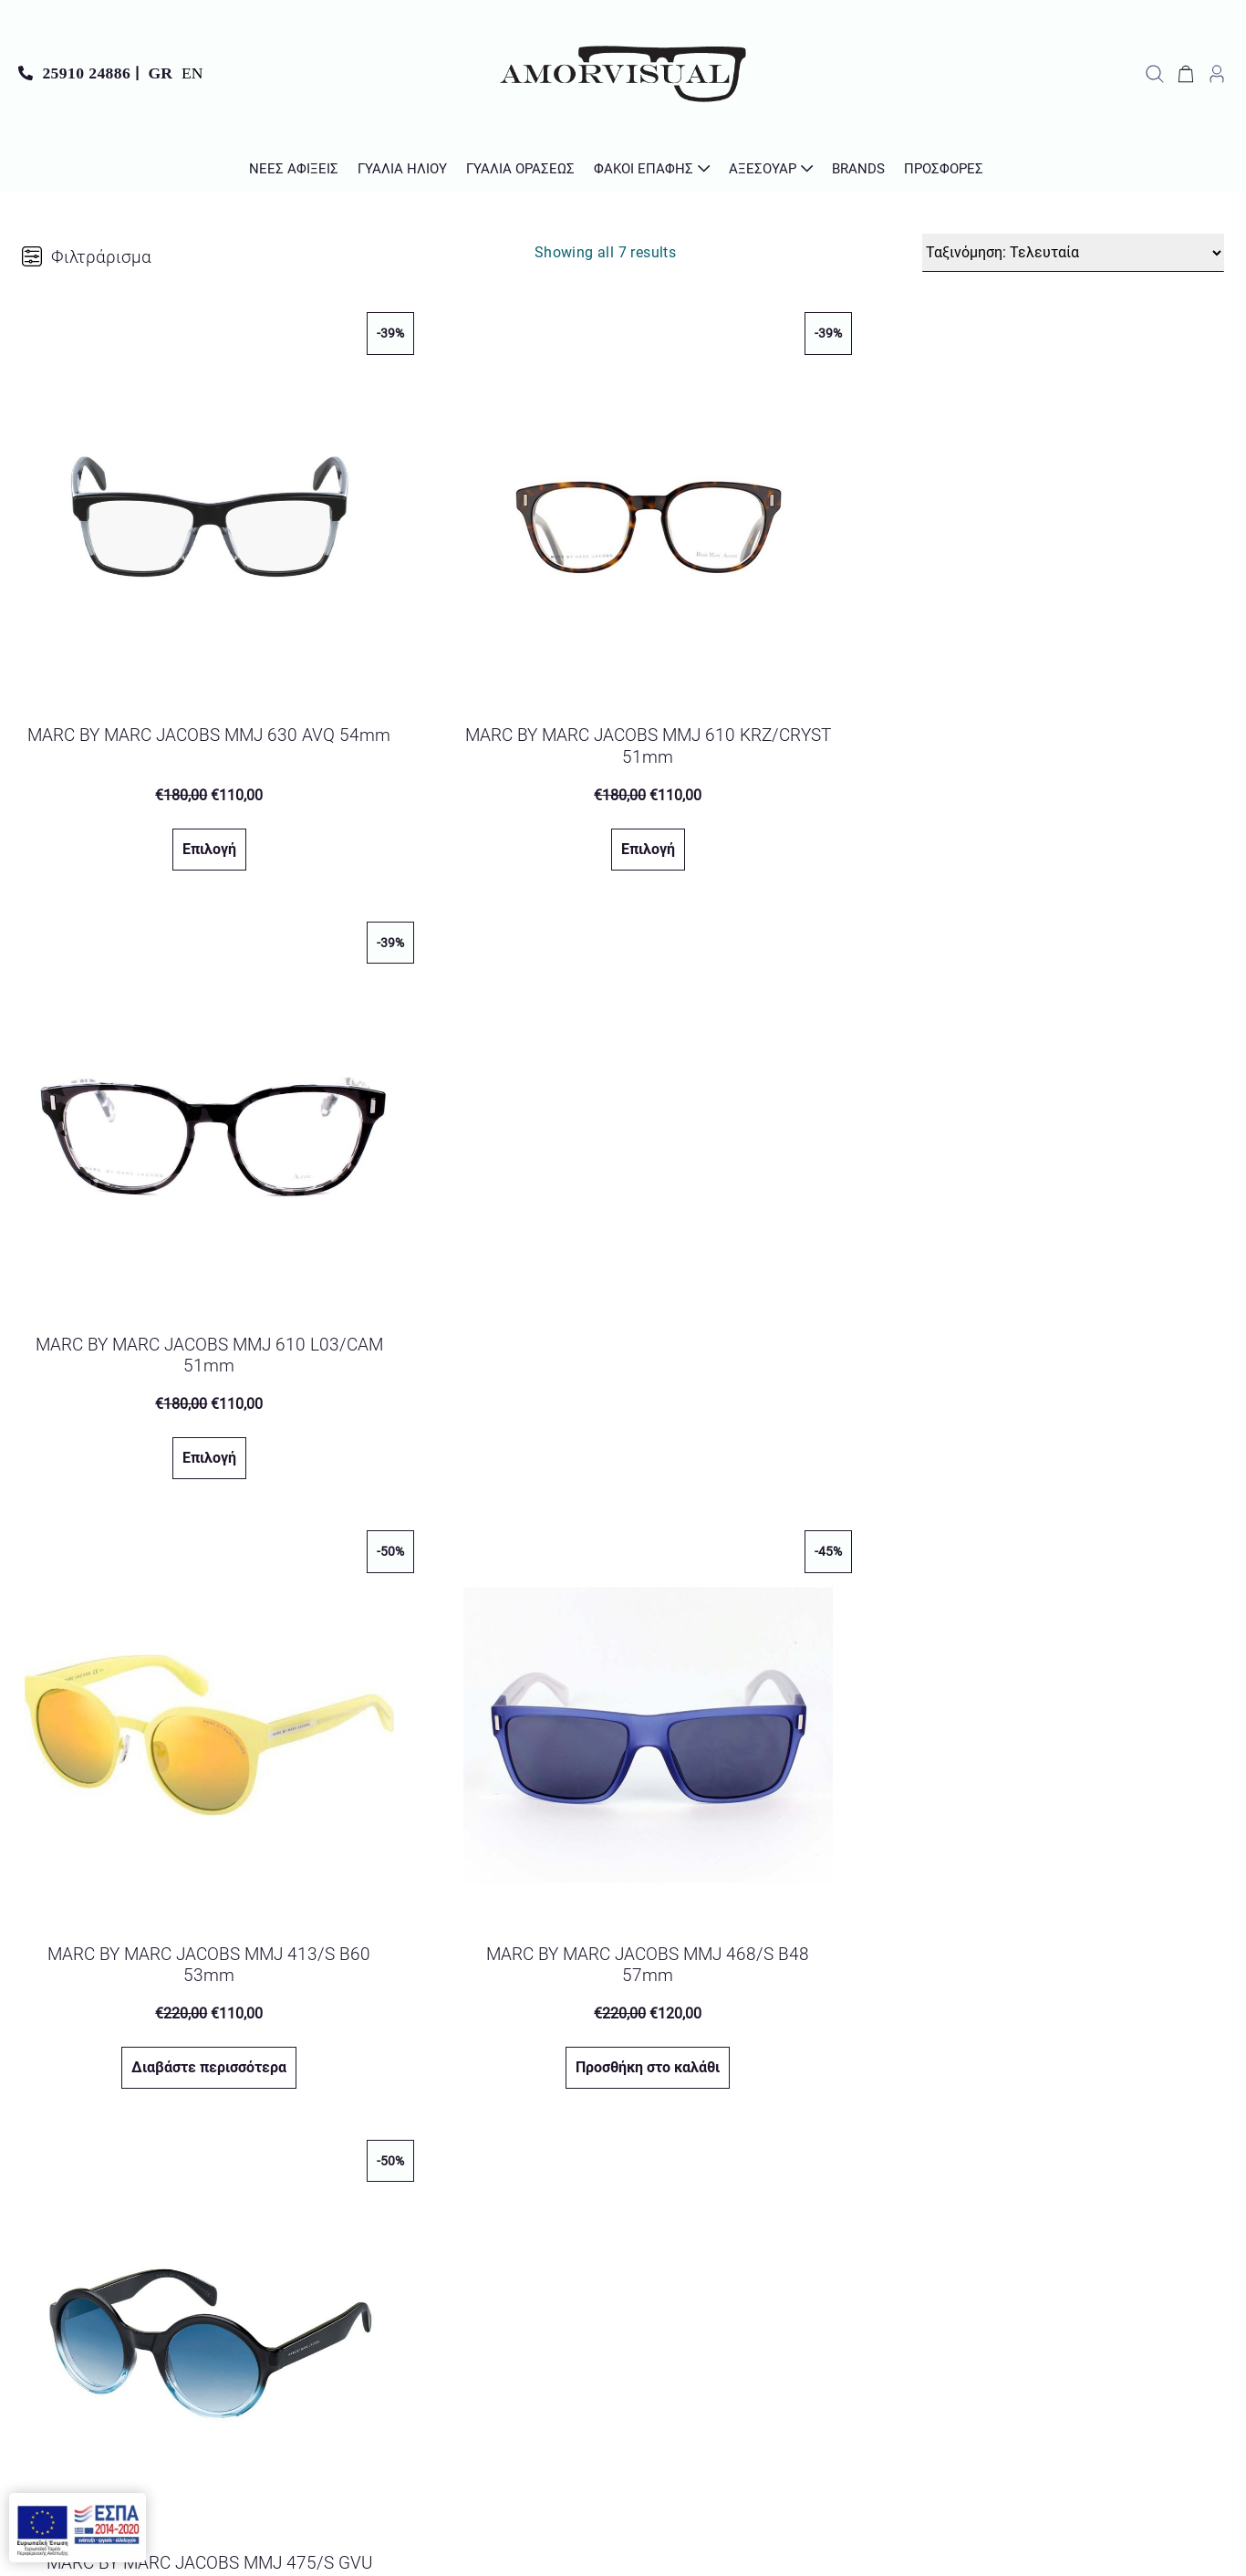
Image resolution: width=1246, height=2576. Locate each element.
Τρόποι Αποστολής (1154, 2378)
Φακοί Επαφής (643, 169)
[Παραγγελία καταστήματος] (1073, 252)
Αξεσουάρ (762, 169)
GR (160, 73)
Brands (858, 169)
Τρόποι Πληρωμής (1156, 2409)
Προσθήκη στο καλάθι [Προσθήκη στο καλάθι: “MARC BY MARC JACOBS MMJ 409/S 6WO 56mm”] (199, 2006)
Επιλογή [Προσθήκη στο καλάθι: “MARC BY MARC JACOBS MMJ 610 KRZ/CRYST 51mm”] (622, 828)
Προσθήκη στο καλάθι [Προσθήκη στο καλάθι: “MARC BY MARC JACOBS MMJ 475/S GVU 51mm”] (1045, 1416)
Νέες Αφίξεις (293, 169)
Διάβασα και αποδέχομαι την (605, 2315)
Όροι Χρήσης (1174, 2285)
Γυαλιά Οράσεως (520, 169)
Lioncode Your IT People (687, 2549)
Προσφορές (943, 169)
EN (192, 73)
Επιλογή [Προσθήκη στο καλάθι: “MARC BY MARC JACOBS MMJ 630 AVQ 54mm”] (199, 828)
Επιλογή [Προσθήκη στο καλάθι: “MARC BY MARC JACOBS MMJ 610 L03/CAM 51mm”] (1045, 828)
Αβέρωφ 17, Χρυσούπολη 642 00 (151, 2319)
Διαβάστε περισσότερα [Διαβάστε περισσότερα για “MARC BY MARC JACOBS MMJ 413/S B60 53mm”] (198, 1416)
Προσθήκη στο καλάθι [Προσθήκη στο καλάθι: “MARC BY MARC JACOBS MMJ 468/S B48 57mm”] (622, 1416)
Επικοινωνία (1176, 2223)
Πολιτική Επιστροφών (1144, 2347)
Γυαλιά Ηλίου (402, 169)
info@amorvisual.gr (110, 2257)
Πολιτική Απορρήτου (709, 2315)
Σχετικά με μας (1166, 2254)
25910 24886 (86, 73)
